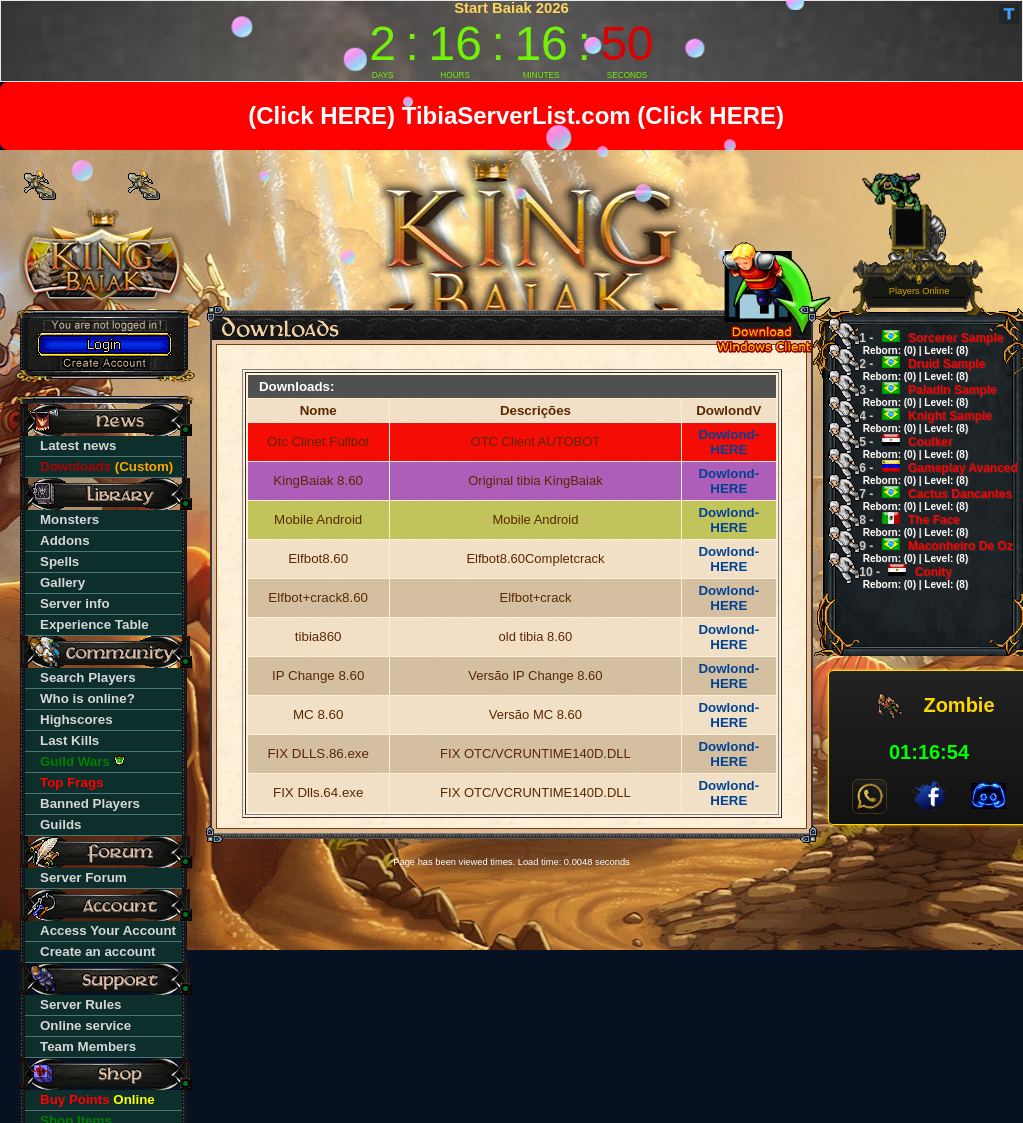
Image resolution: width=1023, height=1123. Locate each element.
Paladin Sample (921, 395)
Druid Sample (915, 369)
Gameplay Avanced (932, 473)
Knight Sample (919, 421)
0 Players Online (919, 286)
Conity (907, 577)
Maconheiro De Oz (929, 551)
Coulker (907, 447)
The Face (907, 525)
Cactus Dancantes (929, 499)
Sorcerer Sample (924, 343)
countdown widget (511, 41)
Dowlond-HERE (728, 442)
